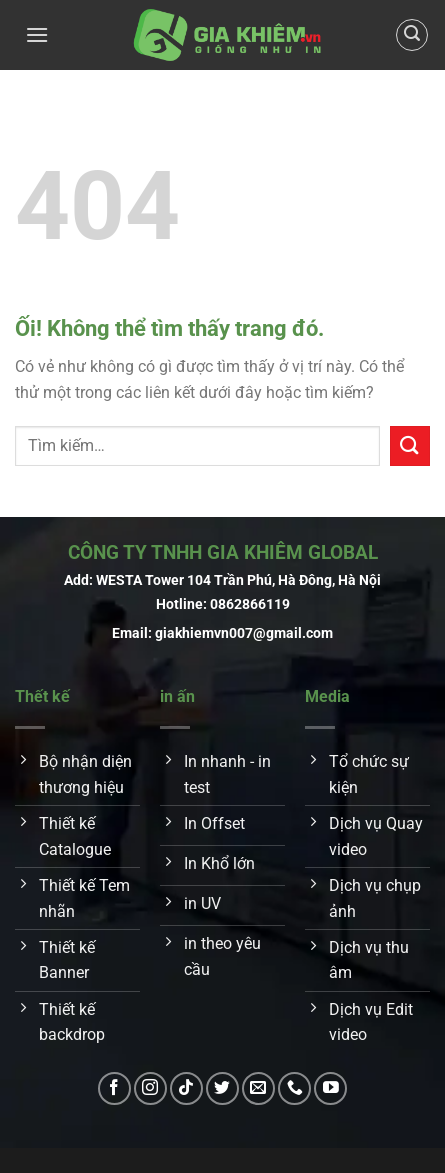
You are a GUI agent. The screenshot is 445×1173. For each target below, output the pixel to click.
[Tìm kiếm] (412, 35)
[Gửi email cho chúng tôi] (258, 1088)
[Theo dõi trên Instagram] (150, 1088)
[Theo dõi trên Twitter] (222, 1088)
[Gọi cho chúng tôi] (294, 1088)
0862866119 (250, 604)
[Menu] (37, 34)
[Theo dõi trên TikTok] (186, 1088)
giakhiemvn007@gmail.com (244, 633)
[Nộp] (410, 445)
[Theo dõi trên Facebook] (114, 1088)
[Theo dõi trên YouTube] (330, 1088)
